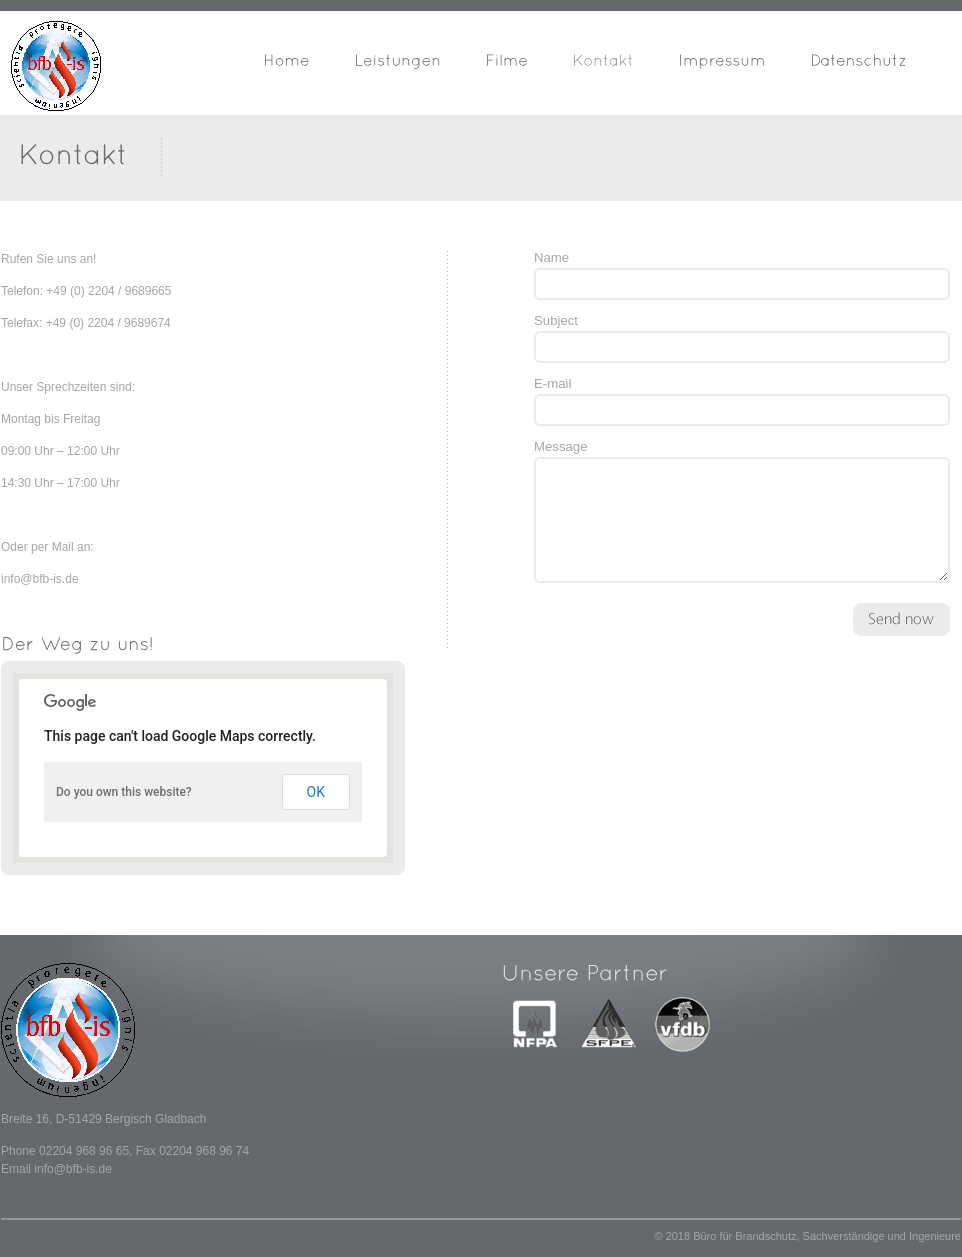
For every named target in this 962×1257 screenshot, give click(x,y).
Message (561, 446)
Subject (556, 320)
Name (551, 257)
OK (316, 792)
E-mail (552, 383)
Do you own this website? (124, 792)
